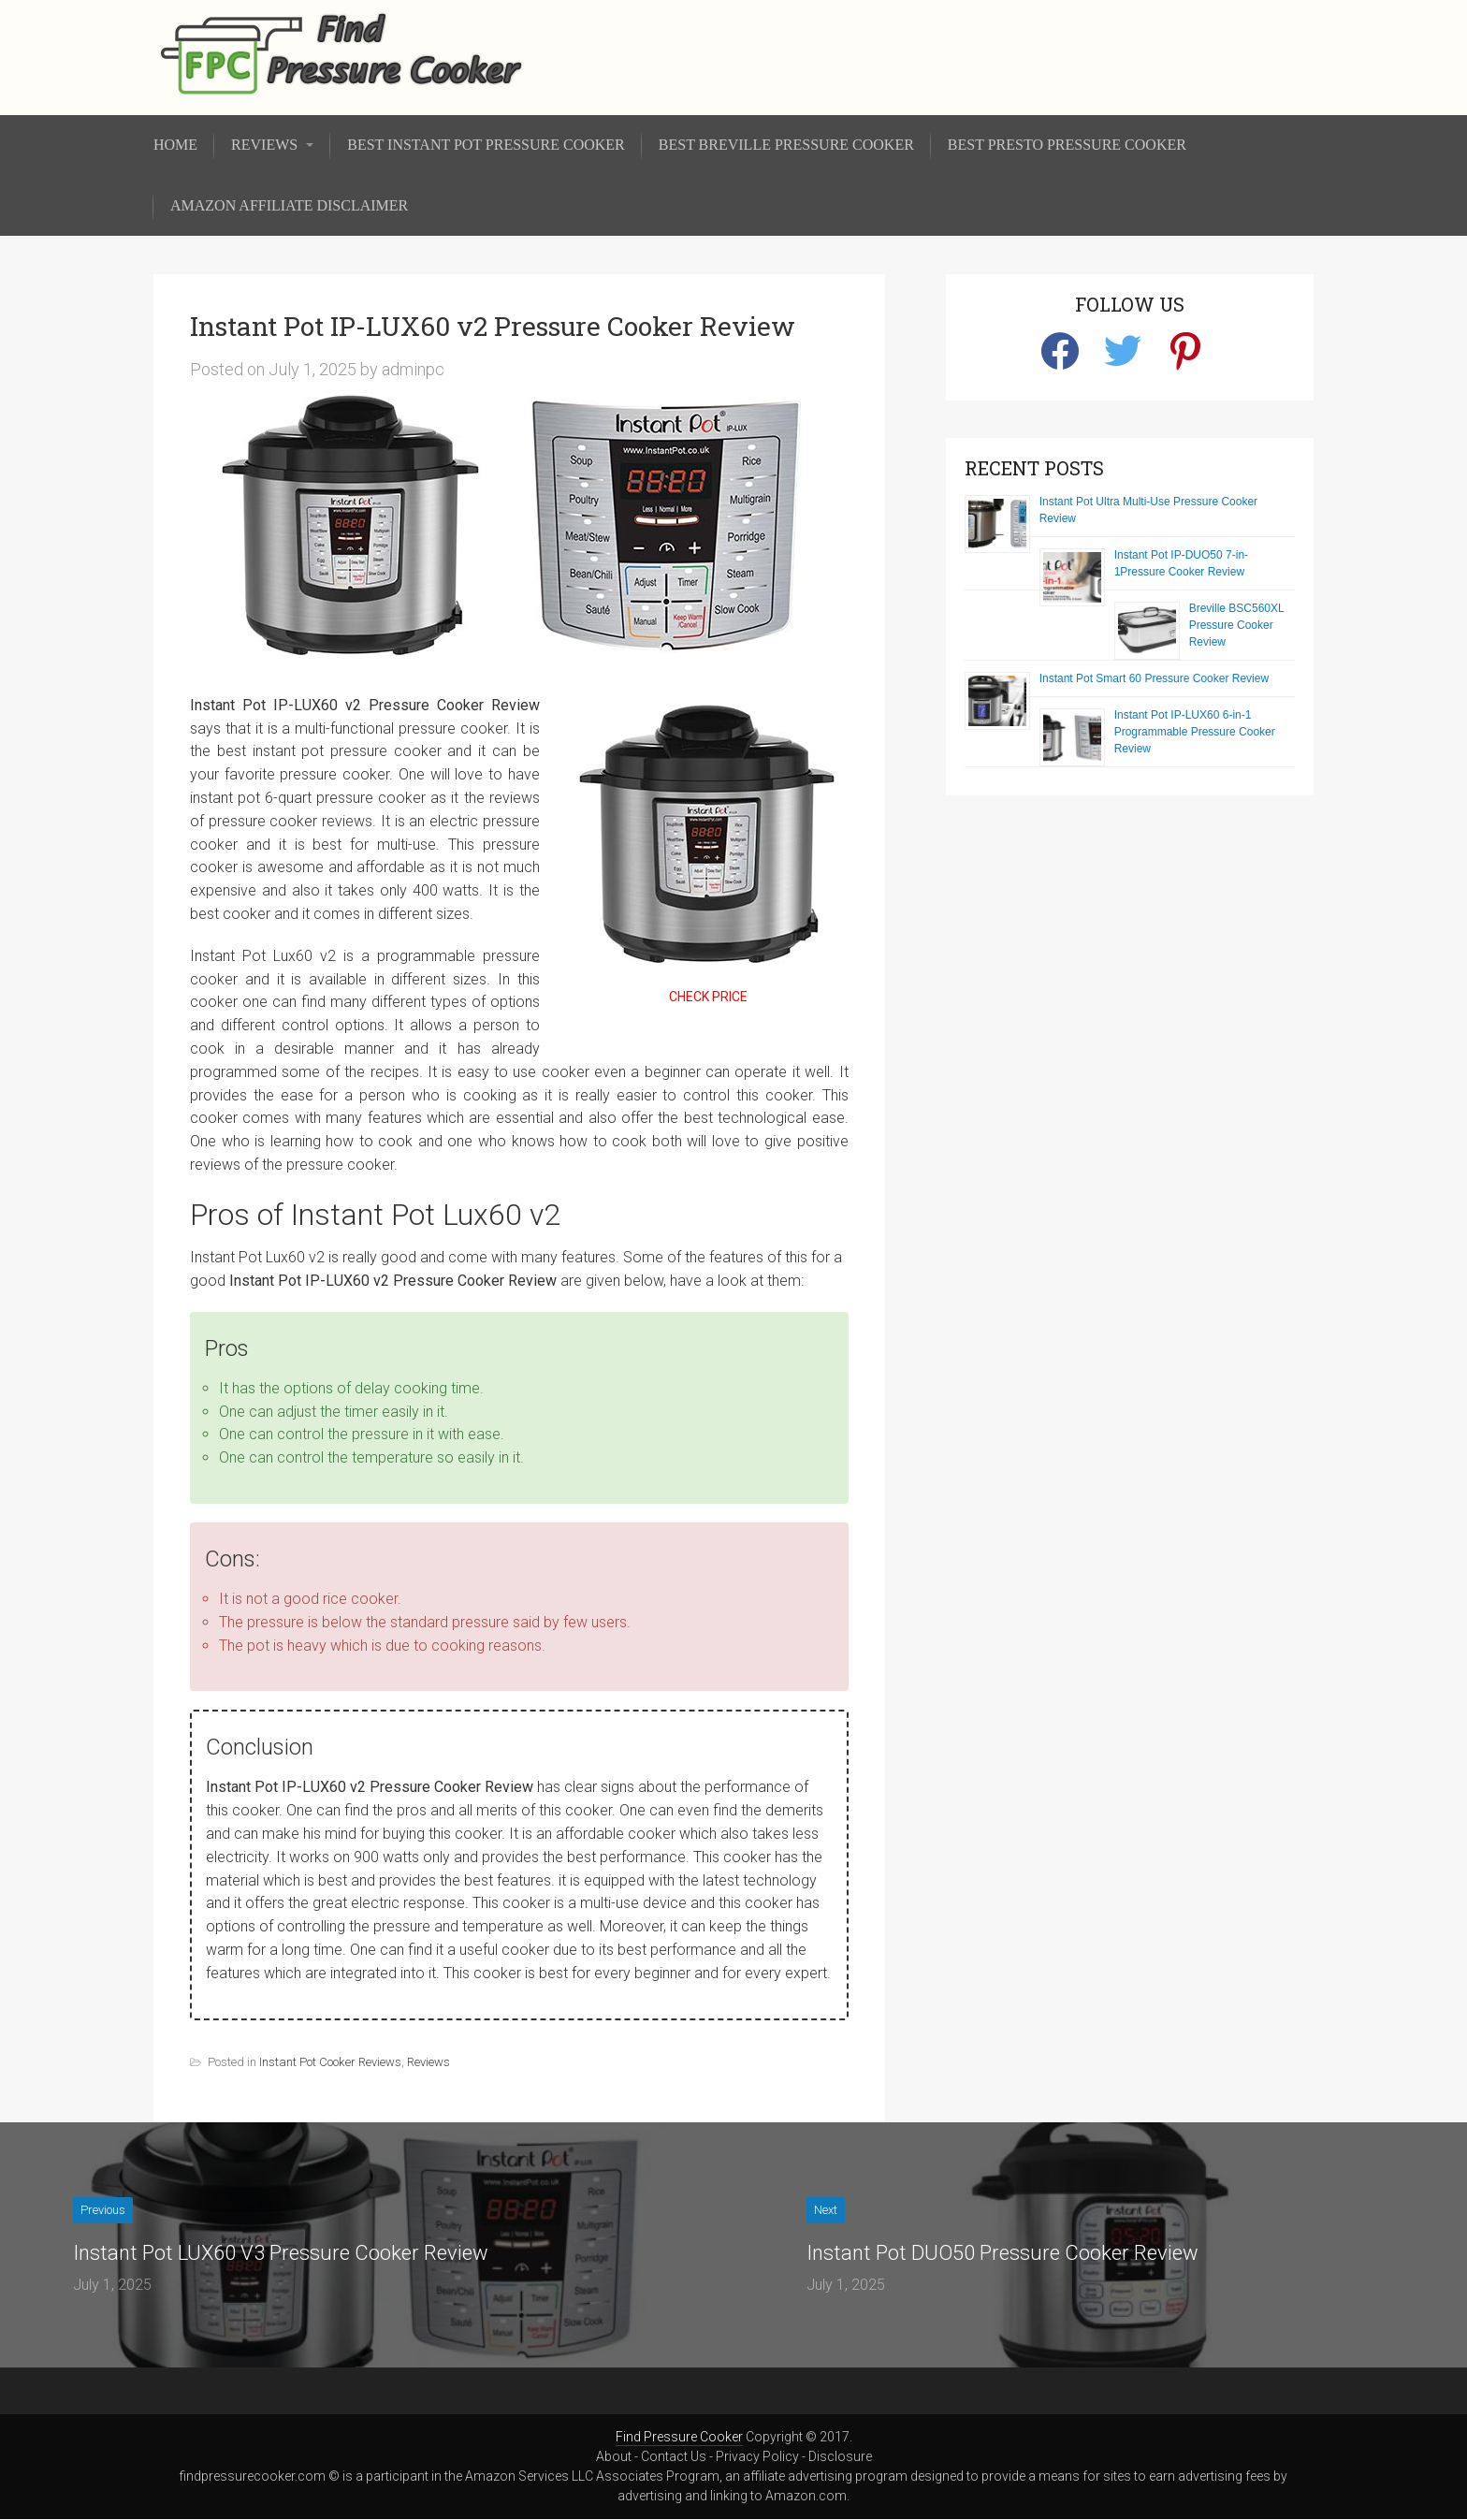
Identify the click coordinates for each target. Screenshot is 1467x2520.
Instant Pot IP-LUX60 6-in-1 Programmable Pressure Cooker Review (1194, 731)
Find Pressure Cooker (679, 2436)
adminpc (413, 369)
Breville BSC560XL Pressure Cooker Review (1237, 625)
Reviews (428, 2062)
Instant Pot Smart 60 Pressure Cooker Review (1154, 678)
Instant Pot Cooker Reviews (330, 2062)
